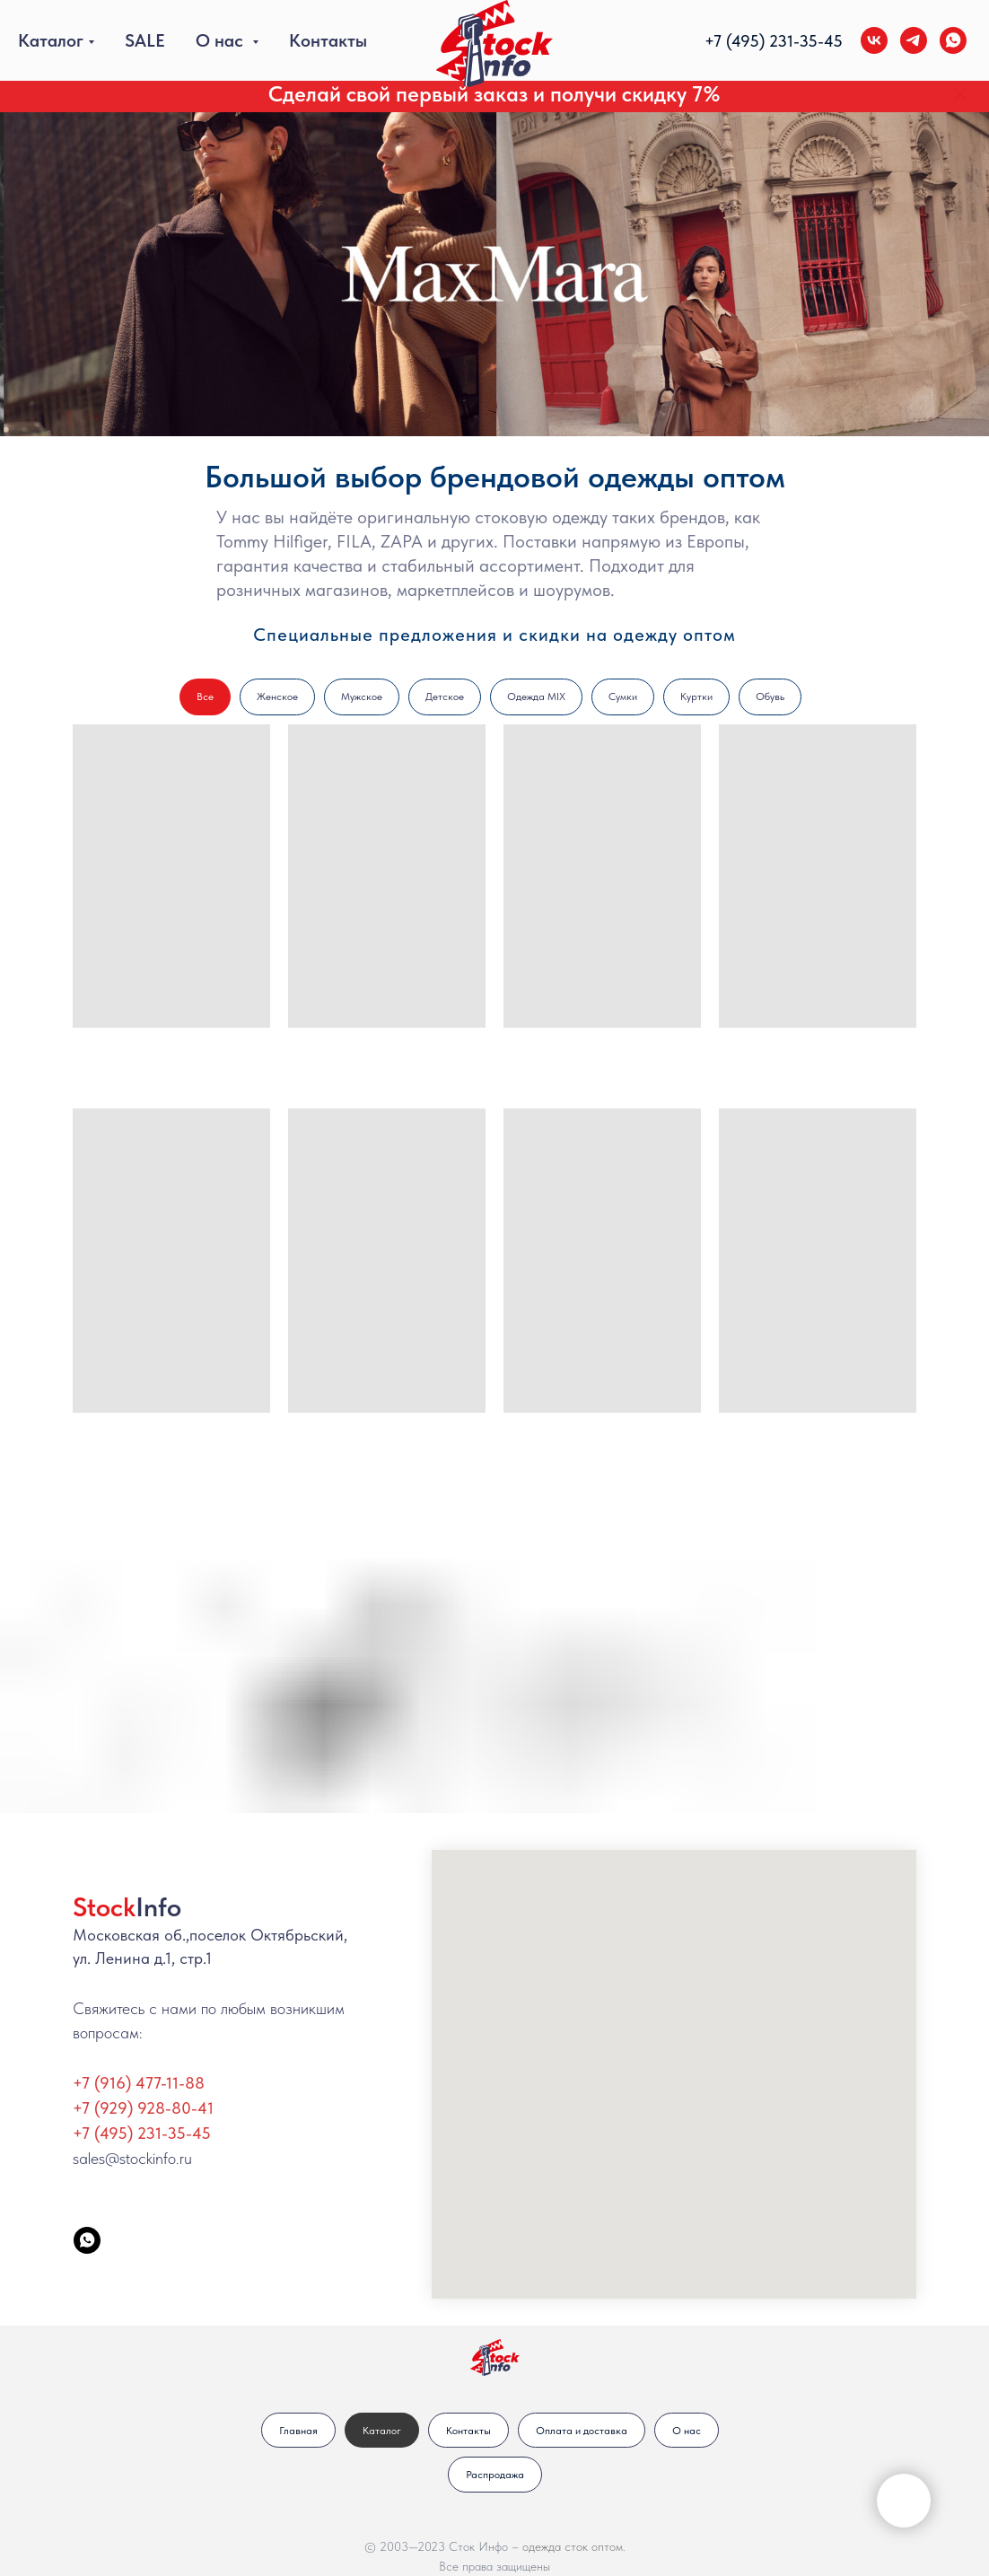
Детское (444, 696)
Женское (277, 696)
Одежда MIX (536, 696)
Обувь (770, 696)
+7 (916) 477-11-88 (139, 2082)
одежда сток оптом (572, 2546)
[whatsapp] (953, 40)
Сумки (622, 696)
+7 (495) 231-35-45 (142, 2133)
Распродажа (495, 2474)
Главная (298, 2430)
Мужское (361, 696)
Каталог (50, 40)
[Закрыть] (960, 94)
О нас (222, 40)
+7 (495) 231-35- (764, 40)
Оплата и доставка (581, 2430)
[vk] (874, 40)
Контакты (328, 40)
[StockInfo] (87, 2240)
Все (205, 696)
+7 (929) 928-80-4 (140, 2107)
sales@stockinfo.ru (132, 2158)
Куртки (696, 696)
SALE (145, 40)
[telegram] (913, 40)
